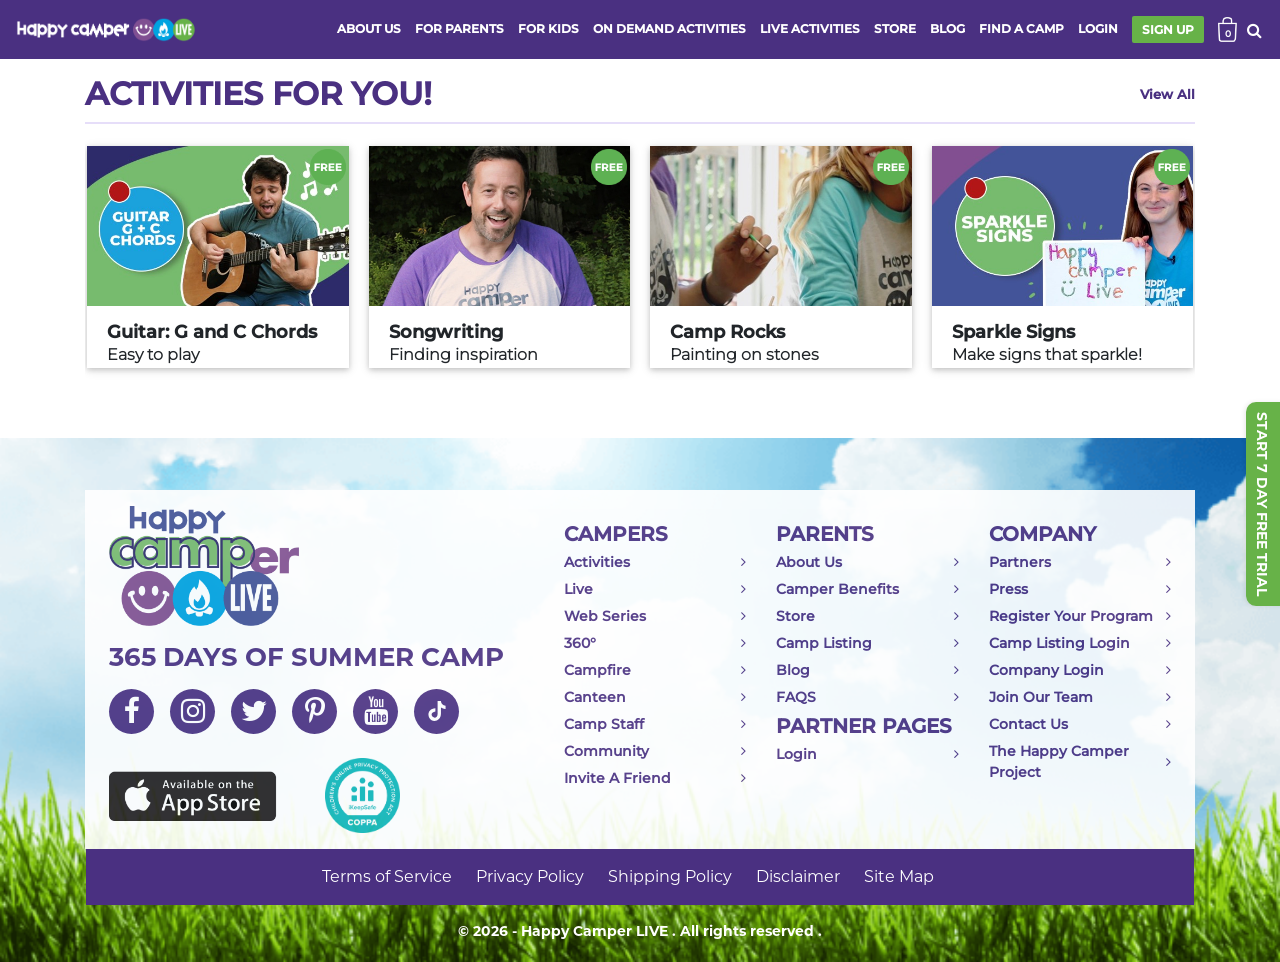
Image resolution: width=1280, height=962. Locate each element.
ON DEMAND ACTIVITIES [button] (669, 28)
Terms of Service (387, 876)
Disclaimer (798, 876)
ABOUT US (369, 28)
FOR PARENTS (459, 28)
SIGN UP (1168, 29)
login (1098, 28)
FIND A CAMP (1021, 28)
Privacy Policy (530, 876)
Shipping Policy (670, 876)
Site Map (899, 876)
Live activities (810, 28)
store (895, 28)
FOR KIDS (548, 28)
